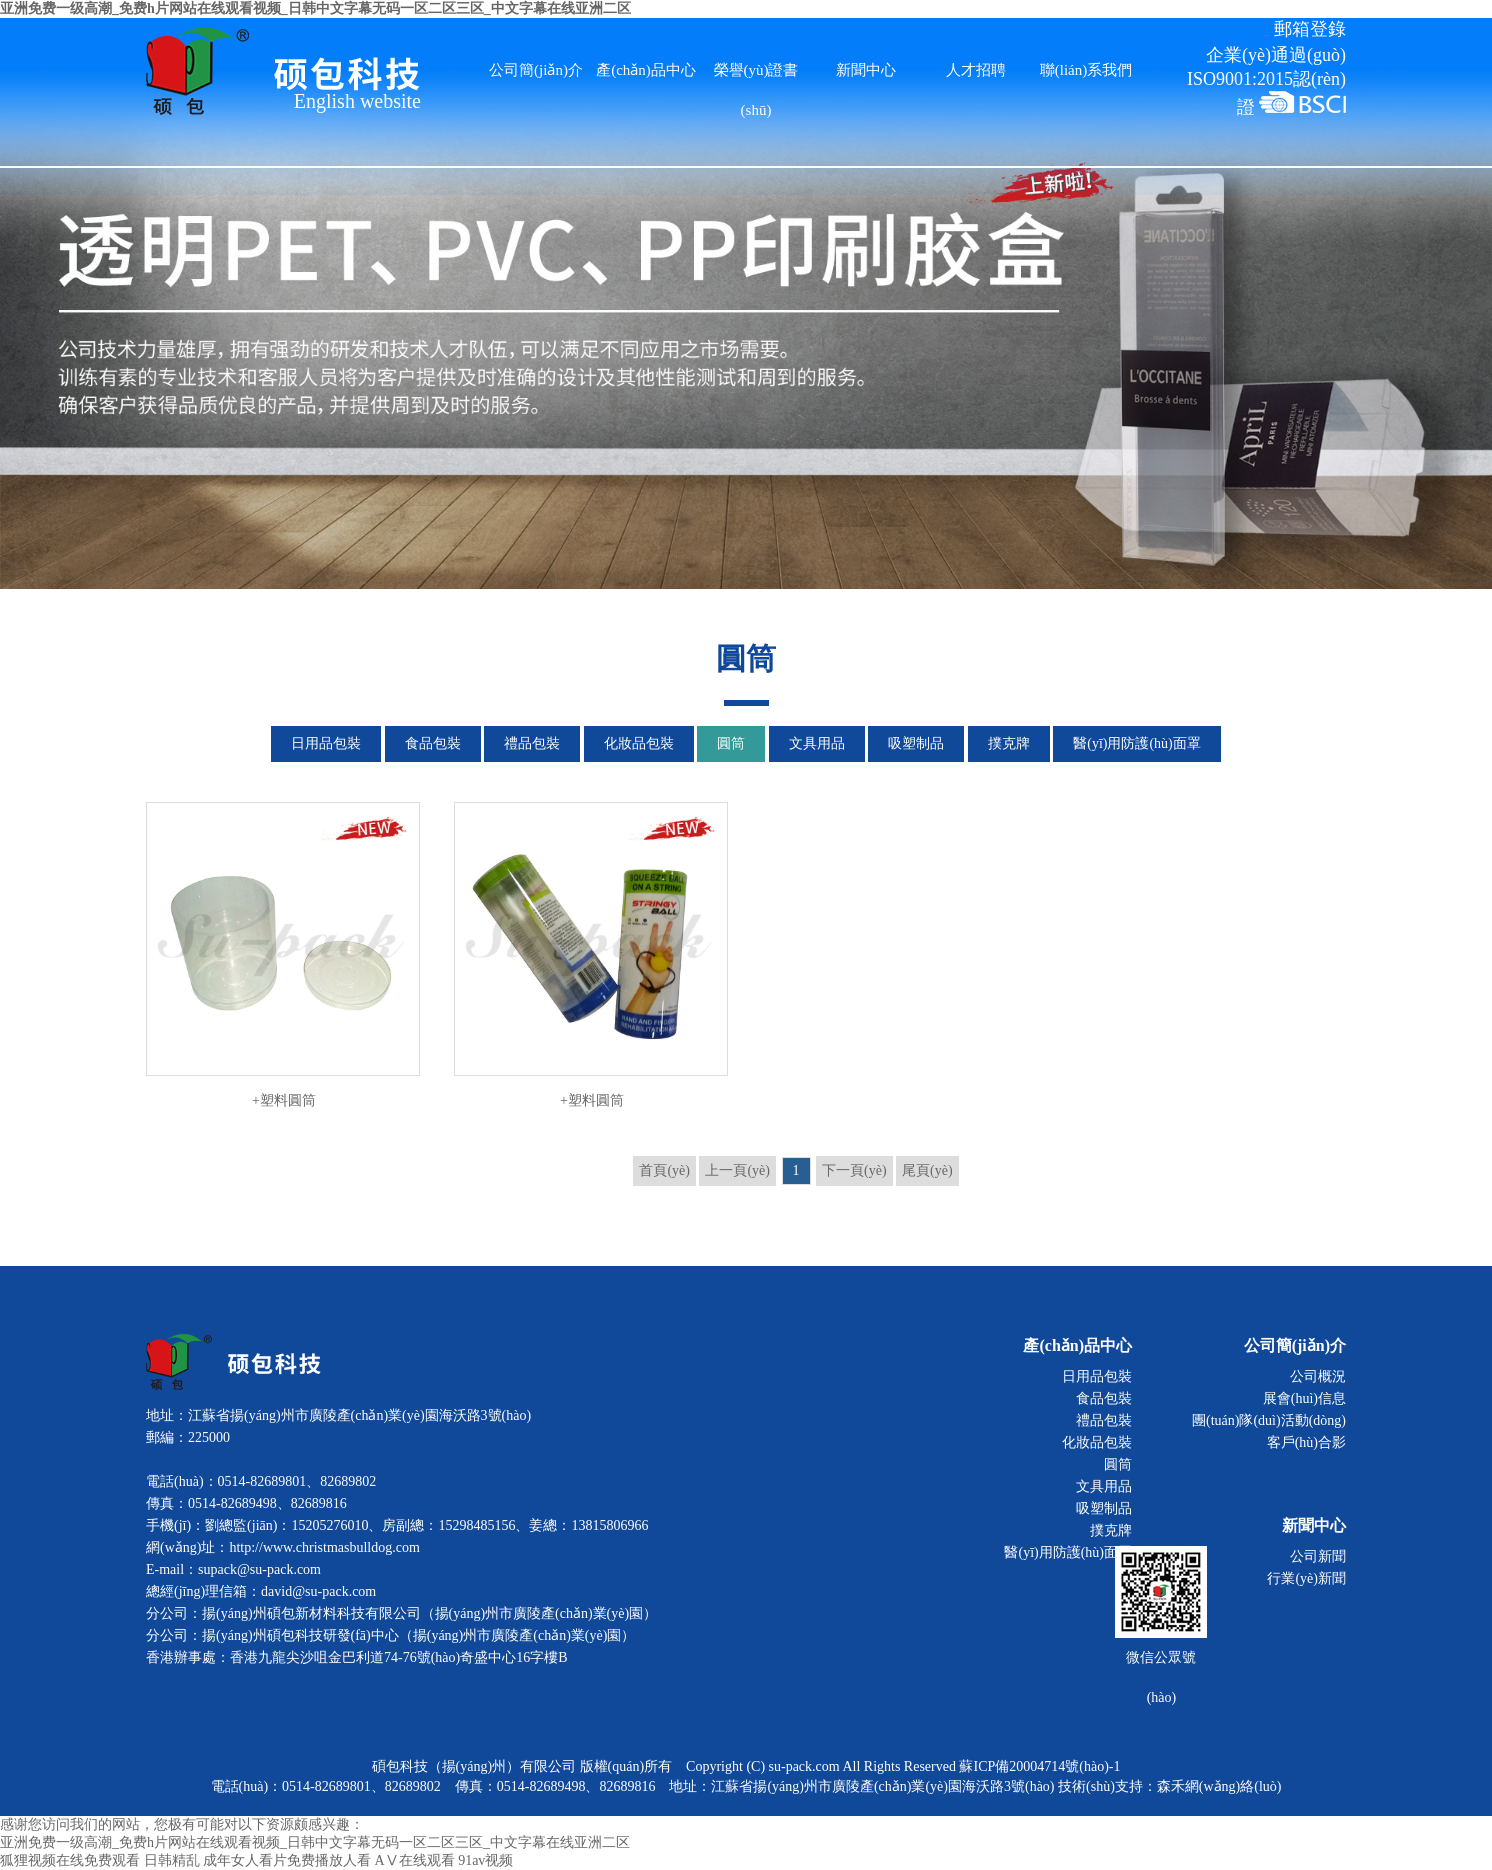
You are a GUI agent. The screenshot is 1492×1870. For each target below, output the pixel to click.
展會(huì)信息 (1304, 1398)
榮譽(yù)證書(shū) (756, 76)
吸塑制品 (916, 743)
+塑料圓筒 (283, 955)
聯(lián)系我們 (1086, 70)
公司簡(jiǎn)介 (536, 70)
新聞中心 (866, 70)
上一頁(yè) (737, 1170)
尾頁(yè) (927, 1170)
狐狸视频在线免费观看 (70, 1860)
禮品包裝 (532, 743)
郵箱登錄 (1310, 29)
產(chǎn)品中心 (646, 70)
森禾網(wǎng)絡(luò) (1219, 1786)
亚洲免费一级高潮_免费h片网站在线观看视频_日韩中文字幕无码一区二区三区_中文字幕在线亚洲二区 (315, 1842)
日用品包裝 (326, 743)
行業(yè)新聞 (1306, 1578)
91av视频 (485, 1860)
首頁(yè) (664, 1170)
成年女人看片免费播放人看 (287, 1860)
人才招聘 (976, 70)
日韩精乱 (172, 1860)
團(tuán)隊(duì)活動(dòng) (1269, 1420)
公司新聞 (1318, 1556)
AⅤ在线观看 (415, 1860)
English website (357, 100)
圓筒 (731, 743)
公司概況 (1318, 1376)
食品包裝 (433, 743)
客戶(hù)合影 (1306, 1442)
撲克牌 (1009, 743)
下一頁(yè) (854, 1170)
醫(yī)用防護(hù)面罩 (1137, 743)
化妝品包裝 (639, 743)
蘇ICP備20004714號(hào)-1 (1039, 1766)
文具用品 (817, 743)
